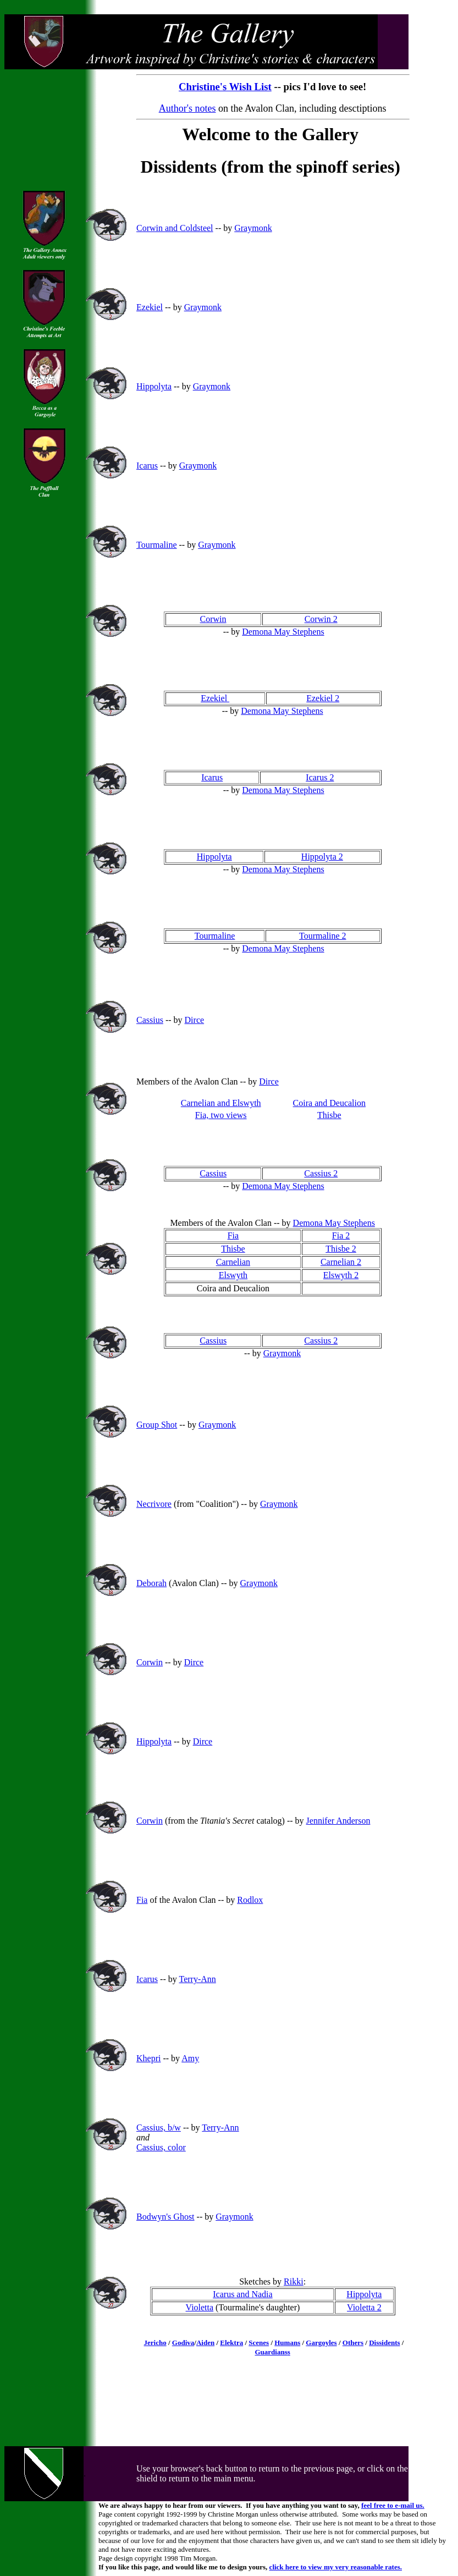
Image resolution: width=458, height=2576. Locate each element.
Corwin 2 (321, 619)
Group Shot (156, 1424)
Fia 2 (341, 1235)
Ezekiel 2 (322, 698)
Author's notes (187, 108)
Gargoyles (321, 2342)
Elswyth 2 (340, 1275)
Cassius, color (161, 2147)
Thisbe (329, 1115)
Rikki (294, 2281)
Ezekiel (149, 307)
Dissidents (384, 2342)
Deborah (151, 1583)
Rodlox (250, 1900)
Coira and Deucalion (329, 1103)
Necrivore (154, 1504)
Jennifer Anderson (338, 1820)
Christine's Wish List (225, 86)
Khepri (148, 2058)
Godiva (183, 2342)
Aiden (205, 2342)
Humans (287, 2342)
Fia (233, 1235)
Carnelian (233, 1262)
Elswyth (233, 1275)
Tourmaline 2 (322, 935)
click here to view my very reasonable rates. (335, 2567)
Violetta (200, 2307)
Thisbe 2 (340, 1248)
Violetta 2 (364, 2307)
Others (353, 2342)
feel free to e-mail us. (392, 2505)
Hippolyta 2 (322, 856)
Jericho (155, 2342)
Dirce (195, 1020)
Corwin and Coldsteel (174, 228)
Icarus (147, 465)
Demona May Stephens (283, 631)
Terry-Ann (197, 1979)
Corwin (213, 619)
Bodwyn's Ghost (165, 2216)
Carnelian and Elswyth (221, 1103)
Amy (190, 2058)
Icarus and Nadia (242, 2294)
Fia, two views (221, 1115)
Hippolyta (154, 386)
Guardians (271, 2352)
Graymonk (253, 228)
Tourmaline (156, 544)
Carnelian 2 (341, 1262)
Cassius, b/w (158, 2127)
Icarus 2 (320, 777)
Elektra (231, 2342)
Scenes (259, 2342)
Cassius (149, 1020)
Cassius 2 (321, 1173)
